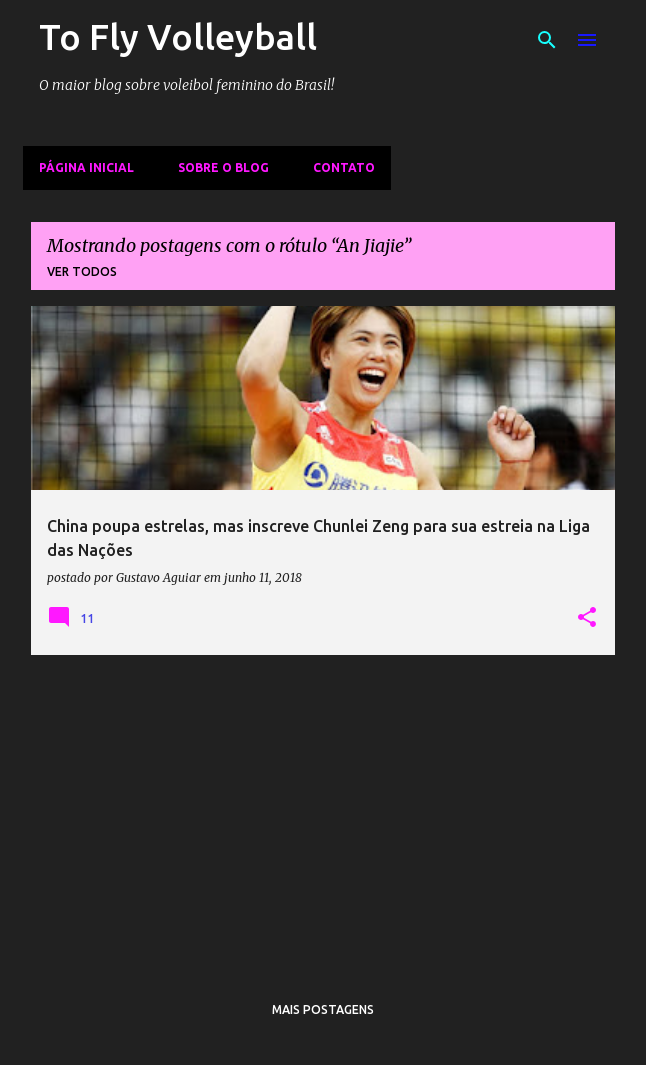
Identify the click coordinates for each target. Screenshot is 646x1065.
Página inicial (86, 167)
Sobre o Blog (223, 167)
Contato (344, 167)
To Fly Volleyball (178, 36)
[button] (587, 618)
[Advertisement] (323, 811)
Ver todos (82, 271)
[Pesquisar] (547, 40)
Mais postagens (323, 1009)
